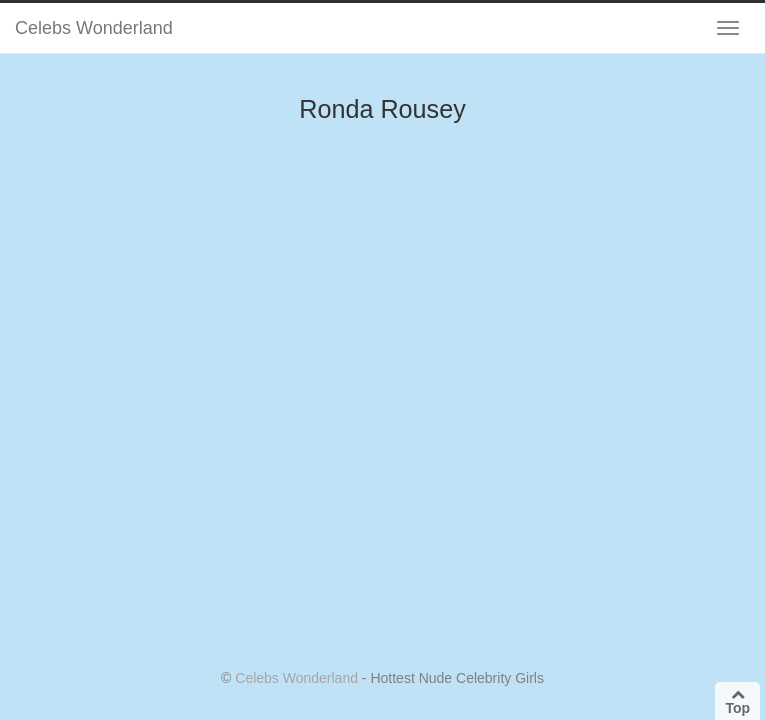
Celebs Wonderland (94, 28)
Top (737, 701)
